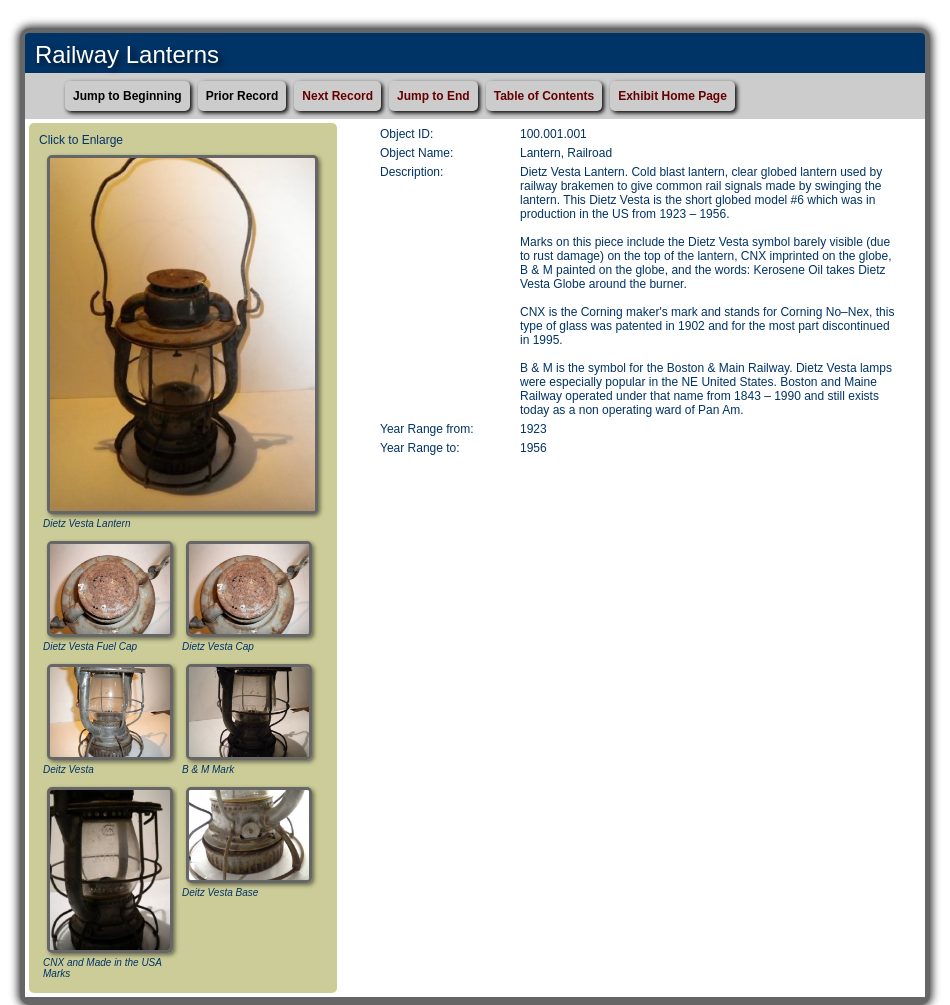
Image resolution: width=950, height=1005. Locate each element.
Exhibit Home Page (672, 96)
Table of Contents (544, 96)
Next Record (337, 96)
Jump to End (433, 96)
